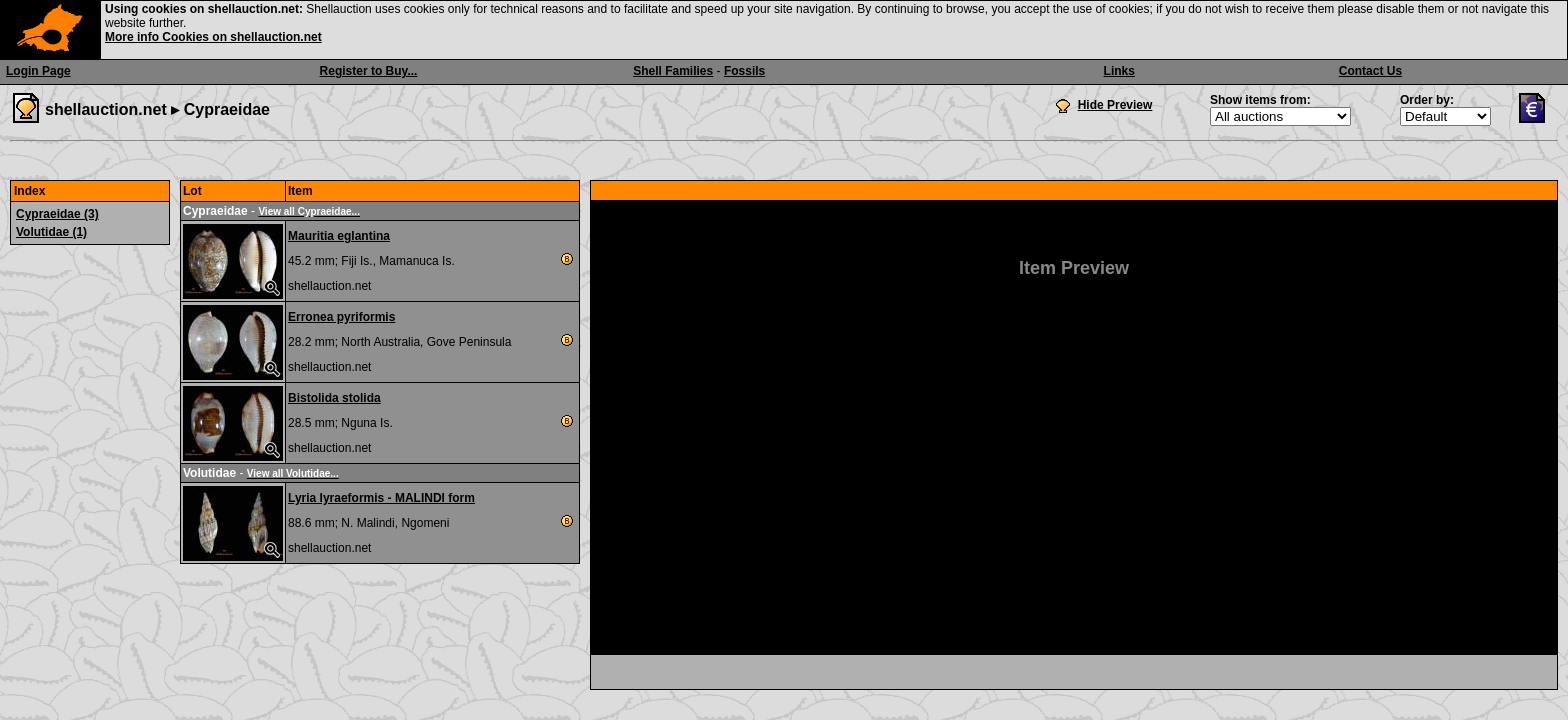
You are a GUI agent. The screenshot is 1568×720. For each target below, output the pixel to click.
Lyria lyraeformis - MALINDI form (381, 498)
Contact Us (1370, 71)
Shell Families (673, 71)
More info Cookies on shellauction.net (213, 37)
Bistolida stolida (334, 398)
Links (1119, 71)
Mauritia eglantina (339, 236)
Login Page (38, 71)
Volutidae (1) (51, 232)
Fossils (744, 71)
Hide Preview (1115, 105)
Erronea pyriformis (341, 317)
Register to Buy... (369, 71)
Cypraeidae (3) (57, 214)
